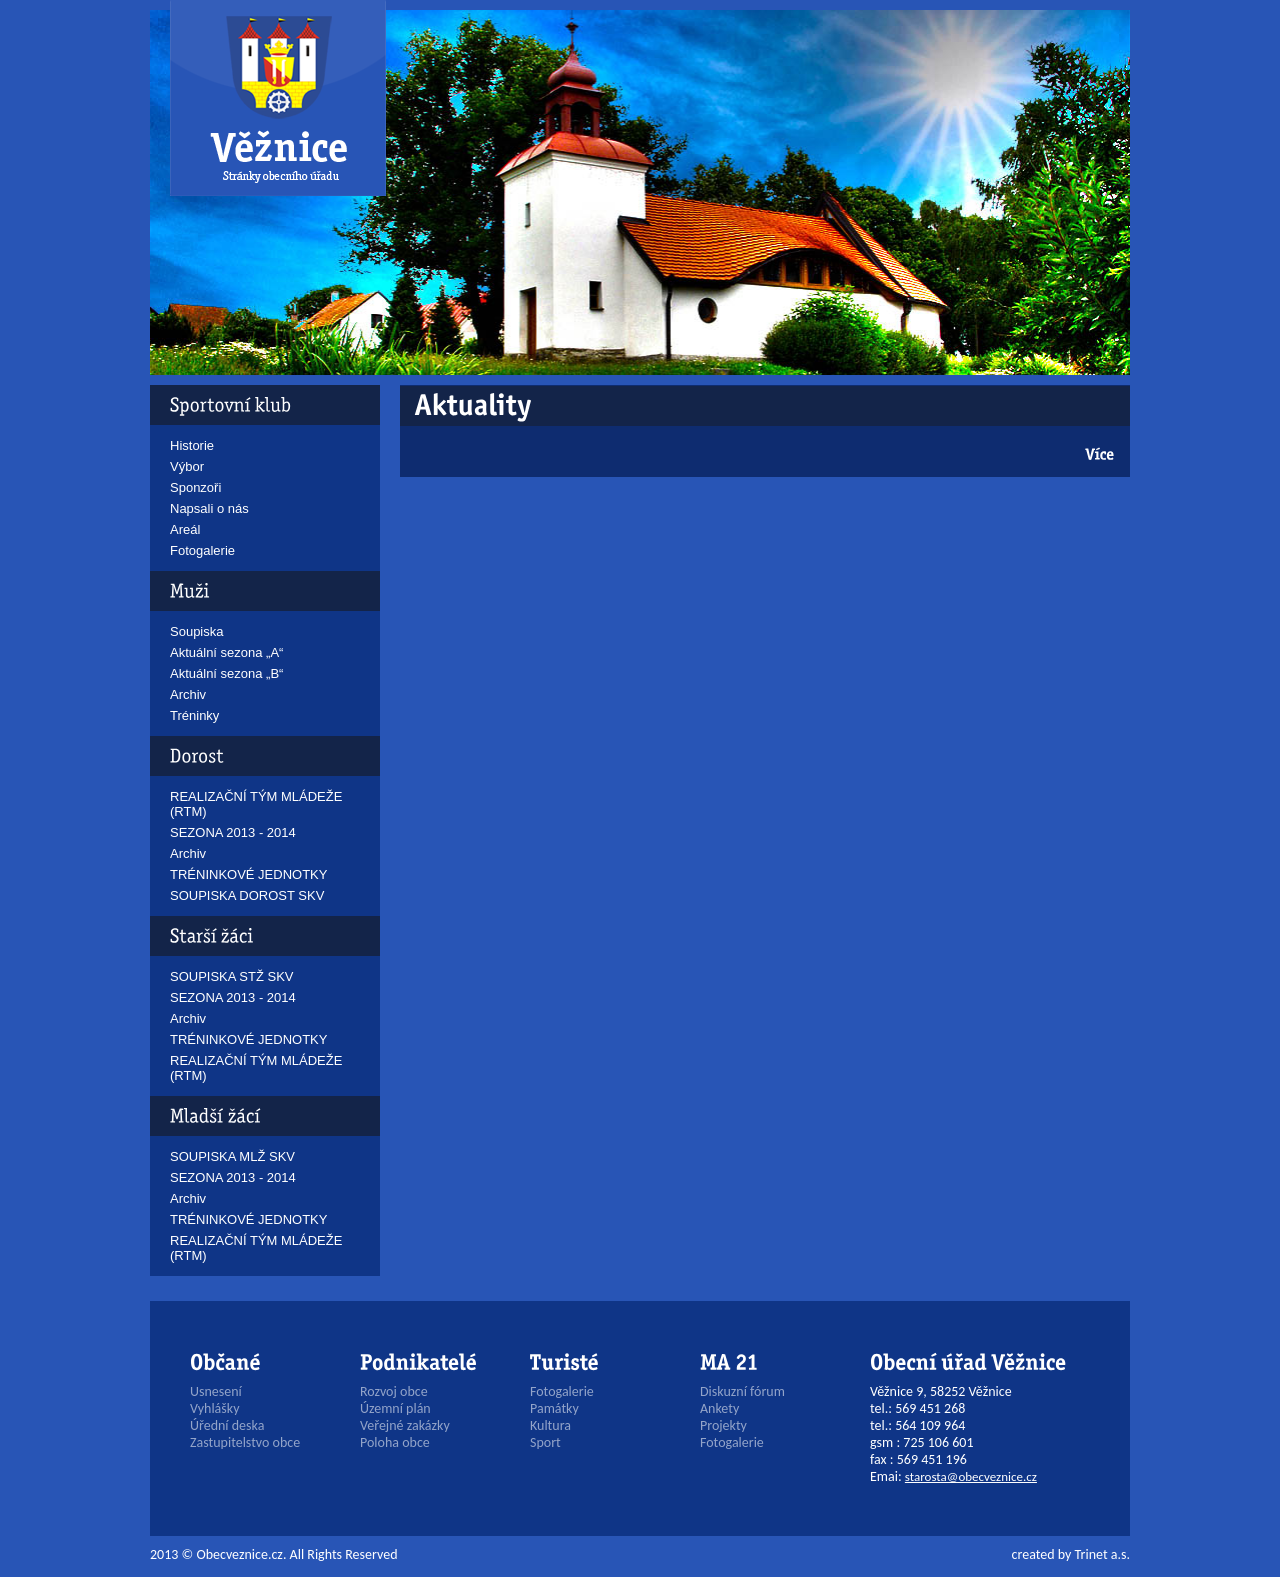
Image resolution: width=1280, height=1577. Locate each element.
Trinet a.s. (1102, 1554)
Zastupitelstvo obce (245, 1442)
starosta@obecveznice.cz (971, 1476)
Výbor (187, 466)
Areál (185, 529)
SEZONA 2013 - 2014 (233, 832)
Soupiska (196, 631)
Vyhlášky (215, 1408)
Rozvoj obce (394, 1391)
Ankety (719, 1408)
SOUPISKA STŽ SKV (232, 976)
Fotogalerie (202, 550)
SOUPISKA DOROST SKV (247, 895)
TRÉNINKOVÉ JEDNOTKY (248, 874)
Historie (192, 445)
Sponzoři (195, 487)
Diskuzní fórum (742, 1391)
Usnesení (216, 1391)
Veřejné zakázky (405, 1425)
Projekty (723, 1425)
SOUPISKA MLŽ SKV (232, 1156)
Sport (545, 1442)
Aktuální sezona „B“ (226, 673)
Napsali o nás (209, 508)
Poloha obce (395, 1442)
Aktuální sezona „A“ (226, 652)
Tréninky (194, 715)
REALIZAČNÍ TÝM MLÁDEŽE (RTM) (256, 804)
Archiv (188, 694)
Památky (554, 1408)
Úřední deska (227, 1425)
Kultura (550, 1425)
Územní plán (395, 1408)
